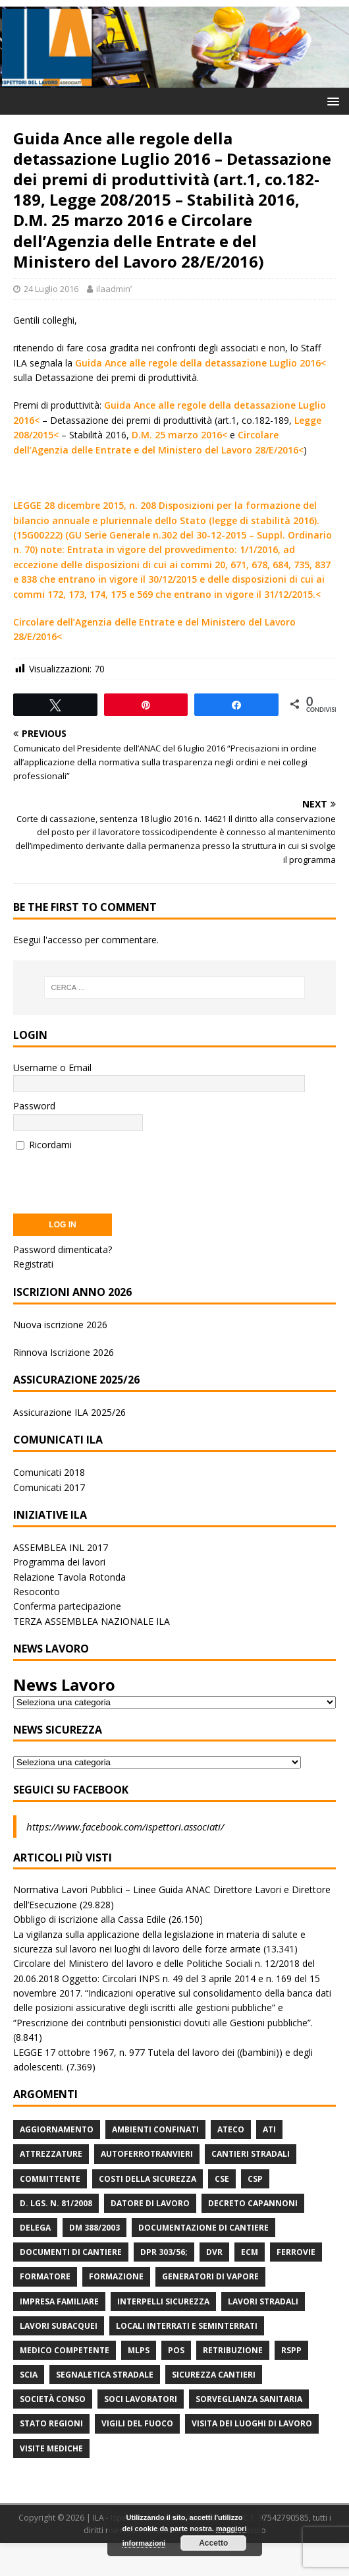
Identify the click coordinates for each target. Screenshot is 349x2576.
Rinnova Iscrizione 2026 (63, 1352)
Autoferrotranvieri (147, 2153)
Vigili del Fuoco (137, 2423)
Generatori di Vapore (210, 2276)
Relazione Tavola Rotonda (69, 1577)
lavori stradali (263, 2301)
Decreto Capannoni (253, 2203)
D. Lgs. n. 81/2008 (56, 2203)
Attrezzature (51, 2153)
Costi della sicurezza (147, 2178)
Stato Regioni (51, 2423)
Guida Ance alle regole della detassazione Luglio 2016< (200, 363)
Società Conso (53, 2399)
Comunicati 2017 (49, 1487)
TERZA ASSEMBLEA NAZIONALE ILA (91, 1621)
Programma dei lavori (59, 1562)
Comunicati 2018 (49, 1472)
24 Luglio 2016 (51, 289)
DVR (214, 2252)
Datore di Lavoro (150, 2203)
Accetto (213, 2543)
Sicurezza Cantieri (213, 2374)
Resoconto (36, 1591)
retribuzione (233, 2350)
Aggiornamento (57, 2129)
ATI (269, 2129)
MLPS (138, 2350)
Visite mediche (51, 2448)
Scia (29, 2374)
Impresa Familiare (59, 2301)
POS (176, 2350)
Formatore (45, 2276)
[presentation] (113, 1178)
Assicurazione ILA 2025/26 (69, 1412)
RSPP (291, 2350)
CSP (255, 2178)
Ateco (230, 2129)
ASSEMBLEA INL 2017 (60, 1547)
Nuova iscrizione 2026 (60, 1324)
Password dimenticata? (62, 1249)
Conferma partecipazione (67, 1606)
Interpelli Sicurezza (163, 2301)
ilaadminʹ (114, 289)
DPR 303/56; (164, 2252)
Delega (35, 2227)
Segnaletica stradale (104, 2374)
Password (34, 1105)
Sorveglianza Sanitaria (249, 2399)
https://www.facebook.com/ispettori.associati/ (125, 1826)
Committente (50, 2178)
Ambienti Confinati (155, 2129)
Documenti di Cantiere (71, 2252)
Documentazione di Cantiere (203, 2227)
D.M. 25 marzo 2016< (179, 434)
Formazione (116, 2276)
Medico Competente (64, 2350)
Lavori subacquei (58, 2325)
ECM (249, 2252)
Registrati (33, 1264)
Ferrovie (296, 2252)
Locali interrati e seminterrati (186, 2325)
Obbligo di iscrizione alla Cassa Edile (89, 1919)
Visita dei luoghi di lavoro (252, 2423)
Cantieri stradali (250, 2153)
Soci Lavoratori (140, 2399)
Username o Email (52, 1067)
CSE (222, 2178)
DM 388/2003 (94, 2227)
